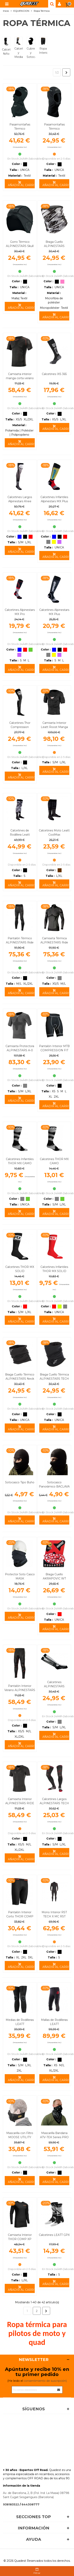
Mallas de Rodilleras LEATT (54, 2022)
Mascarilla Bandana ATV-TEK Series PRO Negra (54, 2137)
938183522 (11, 2504)
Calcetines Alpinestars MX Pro (20, 612)
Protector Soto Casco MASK (20, 1576)
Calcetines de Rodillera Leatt (20, 832)
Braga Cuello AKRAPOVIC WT (54, 1576)
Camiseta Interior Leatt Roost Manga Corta (54, 727)
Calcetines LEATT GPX (54, 2235)
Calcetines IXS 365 (54, 374)
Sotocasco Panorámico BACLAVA (54, 1484)
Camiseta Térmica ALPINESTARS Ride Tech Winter (54, 942)
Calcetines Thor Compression (19, 725)
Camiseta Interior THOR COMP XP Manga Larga (20, 2239)
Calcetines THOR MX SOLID (19, 1269)
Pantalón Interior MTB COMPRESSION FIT (54, 1048)
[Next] (66, 72)
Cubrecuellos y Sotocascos (31, 53)
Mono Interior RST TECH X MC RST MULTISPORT (54, 1916)
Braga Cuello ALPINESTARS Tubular (54, 246)
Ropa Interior (43, 51)
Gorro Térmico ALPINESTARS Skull (20, 244)
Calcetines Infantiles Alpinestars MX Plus (54, 499)
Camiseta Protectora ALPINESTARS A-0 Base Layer (20, 1050)
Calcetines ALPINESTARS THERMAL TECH (54, 1686)
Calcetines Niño (6, 51)
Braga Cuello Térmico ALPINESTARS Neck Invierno (19, 1379)
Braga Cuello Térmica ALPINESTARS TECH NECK (54, 1379)
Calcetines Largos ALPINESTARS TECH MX (54, 1803)
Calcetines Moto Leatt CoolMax (54, 832)
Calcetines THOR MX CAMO (54, 1161)
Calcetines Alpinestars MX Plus (54, 612)
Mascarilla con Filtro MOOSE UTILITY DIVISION (19, 2137)
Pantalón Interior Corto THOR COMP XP (19, 1916)
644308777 (30, 2504)
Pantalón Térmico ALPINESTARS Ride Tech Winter (20, 942)
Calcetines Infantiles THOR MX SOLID (54, 1269)
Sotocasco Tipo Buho (19, 1482)
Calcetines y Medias (18, 53)
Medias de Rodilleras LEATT (20, 2022)
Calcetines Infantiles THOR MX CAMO (20, 1161)
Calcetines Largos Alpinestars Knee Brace (19, 501)
